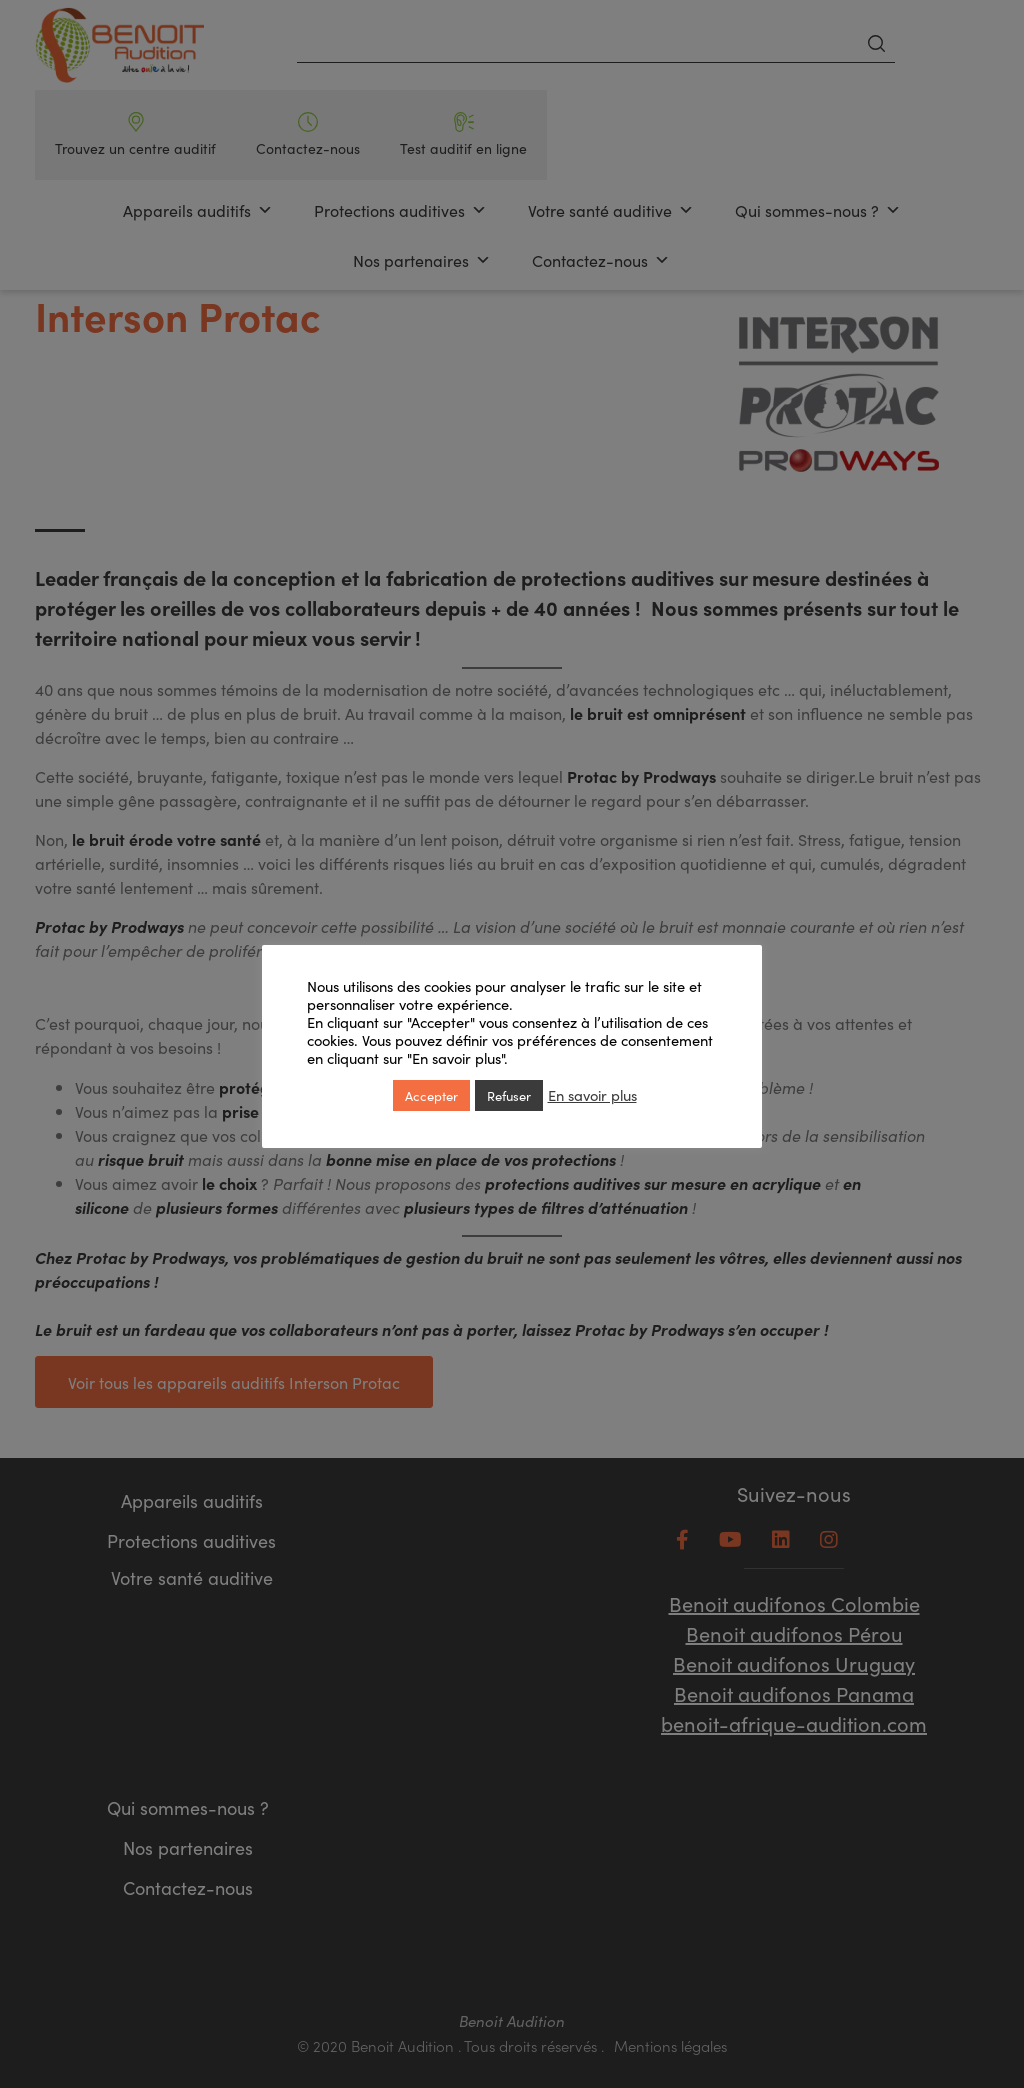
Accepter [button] (431, 1095)
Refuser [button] (509, 1095)
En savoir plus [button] (592, 1095)
